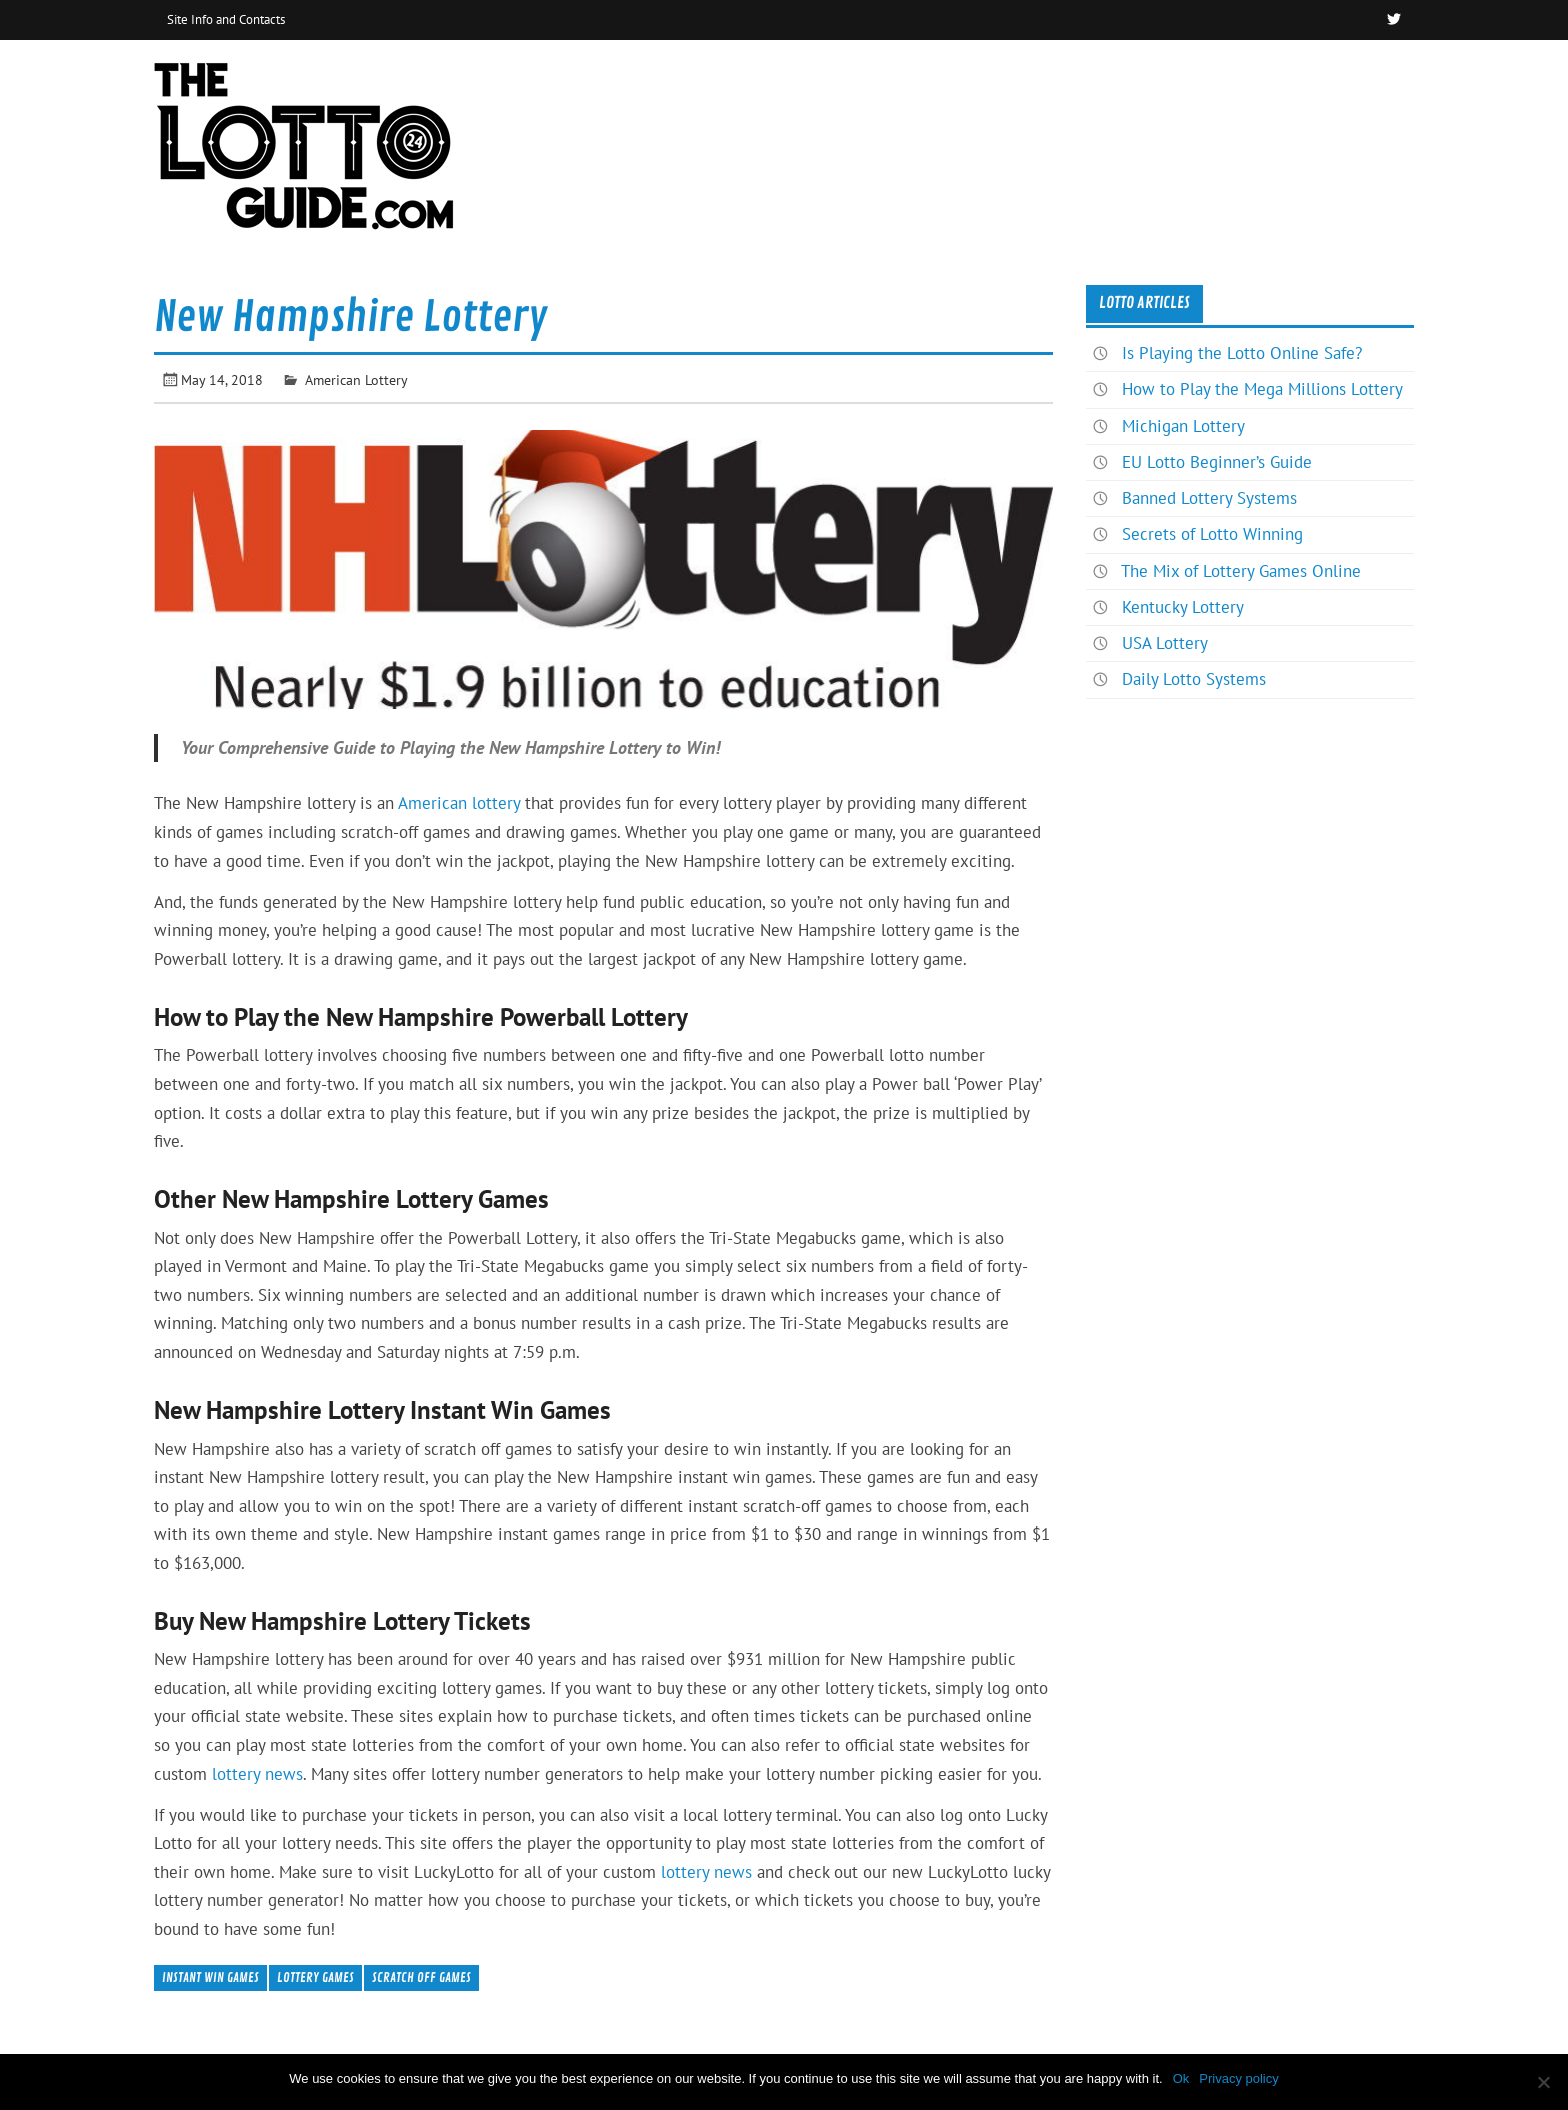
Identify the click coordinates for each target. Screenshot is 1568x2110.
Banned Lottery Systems (1209, 498)
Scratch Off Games (421, 1977)
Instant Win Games (210, 1977)
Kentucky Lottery (1183, 607)
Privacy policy (1238, 2078)
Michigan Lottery (1183, 426)
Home (1218, 83)
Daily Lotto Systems (1194, 679)
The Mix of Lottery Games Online (1241, 571)
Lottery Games (315, 1977)
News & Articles (1337, 83)
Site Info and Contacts (226, 19)
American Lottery (356, 379)
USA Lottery (1165, 643)
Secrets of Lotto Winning (1212, 534)
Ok (1181, 2078)
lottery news (257, 1774)
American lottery (459, 803)
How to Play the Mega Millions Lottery (1262, 389)
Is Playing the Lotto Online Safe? (1242, 353)
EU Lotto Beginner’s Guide (1217, 462)
